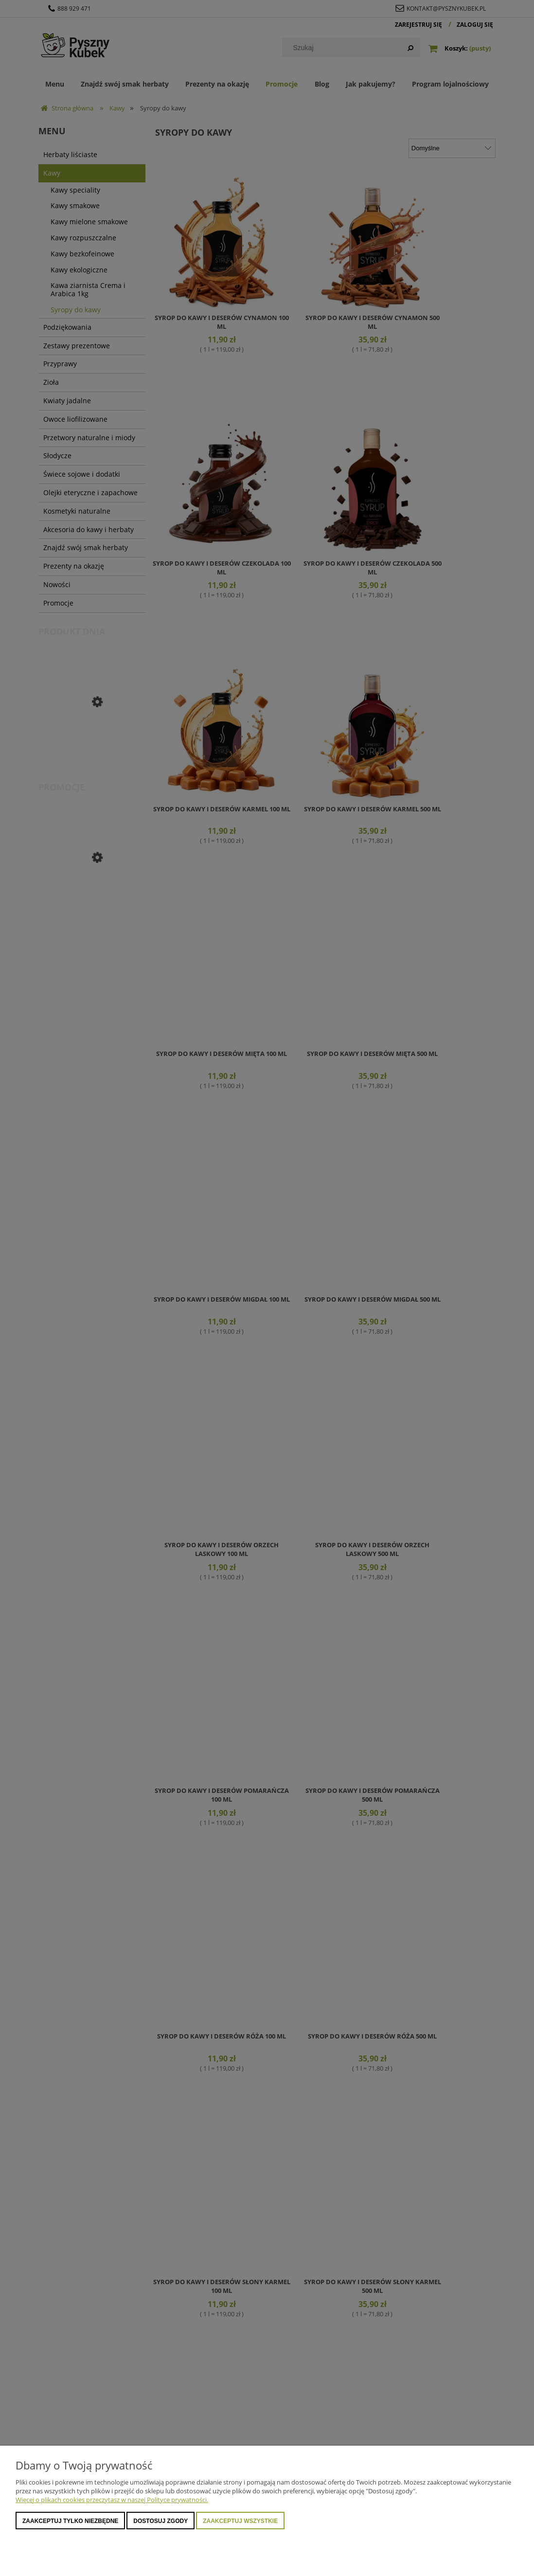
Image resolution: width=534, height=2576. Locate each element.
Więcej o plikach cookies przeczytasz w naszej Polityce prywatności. (112, 2499)
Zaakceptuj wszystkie (240, 2521)
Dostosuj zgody (160, 2521)
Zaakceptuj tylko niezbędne (70, 2521)
